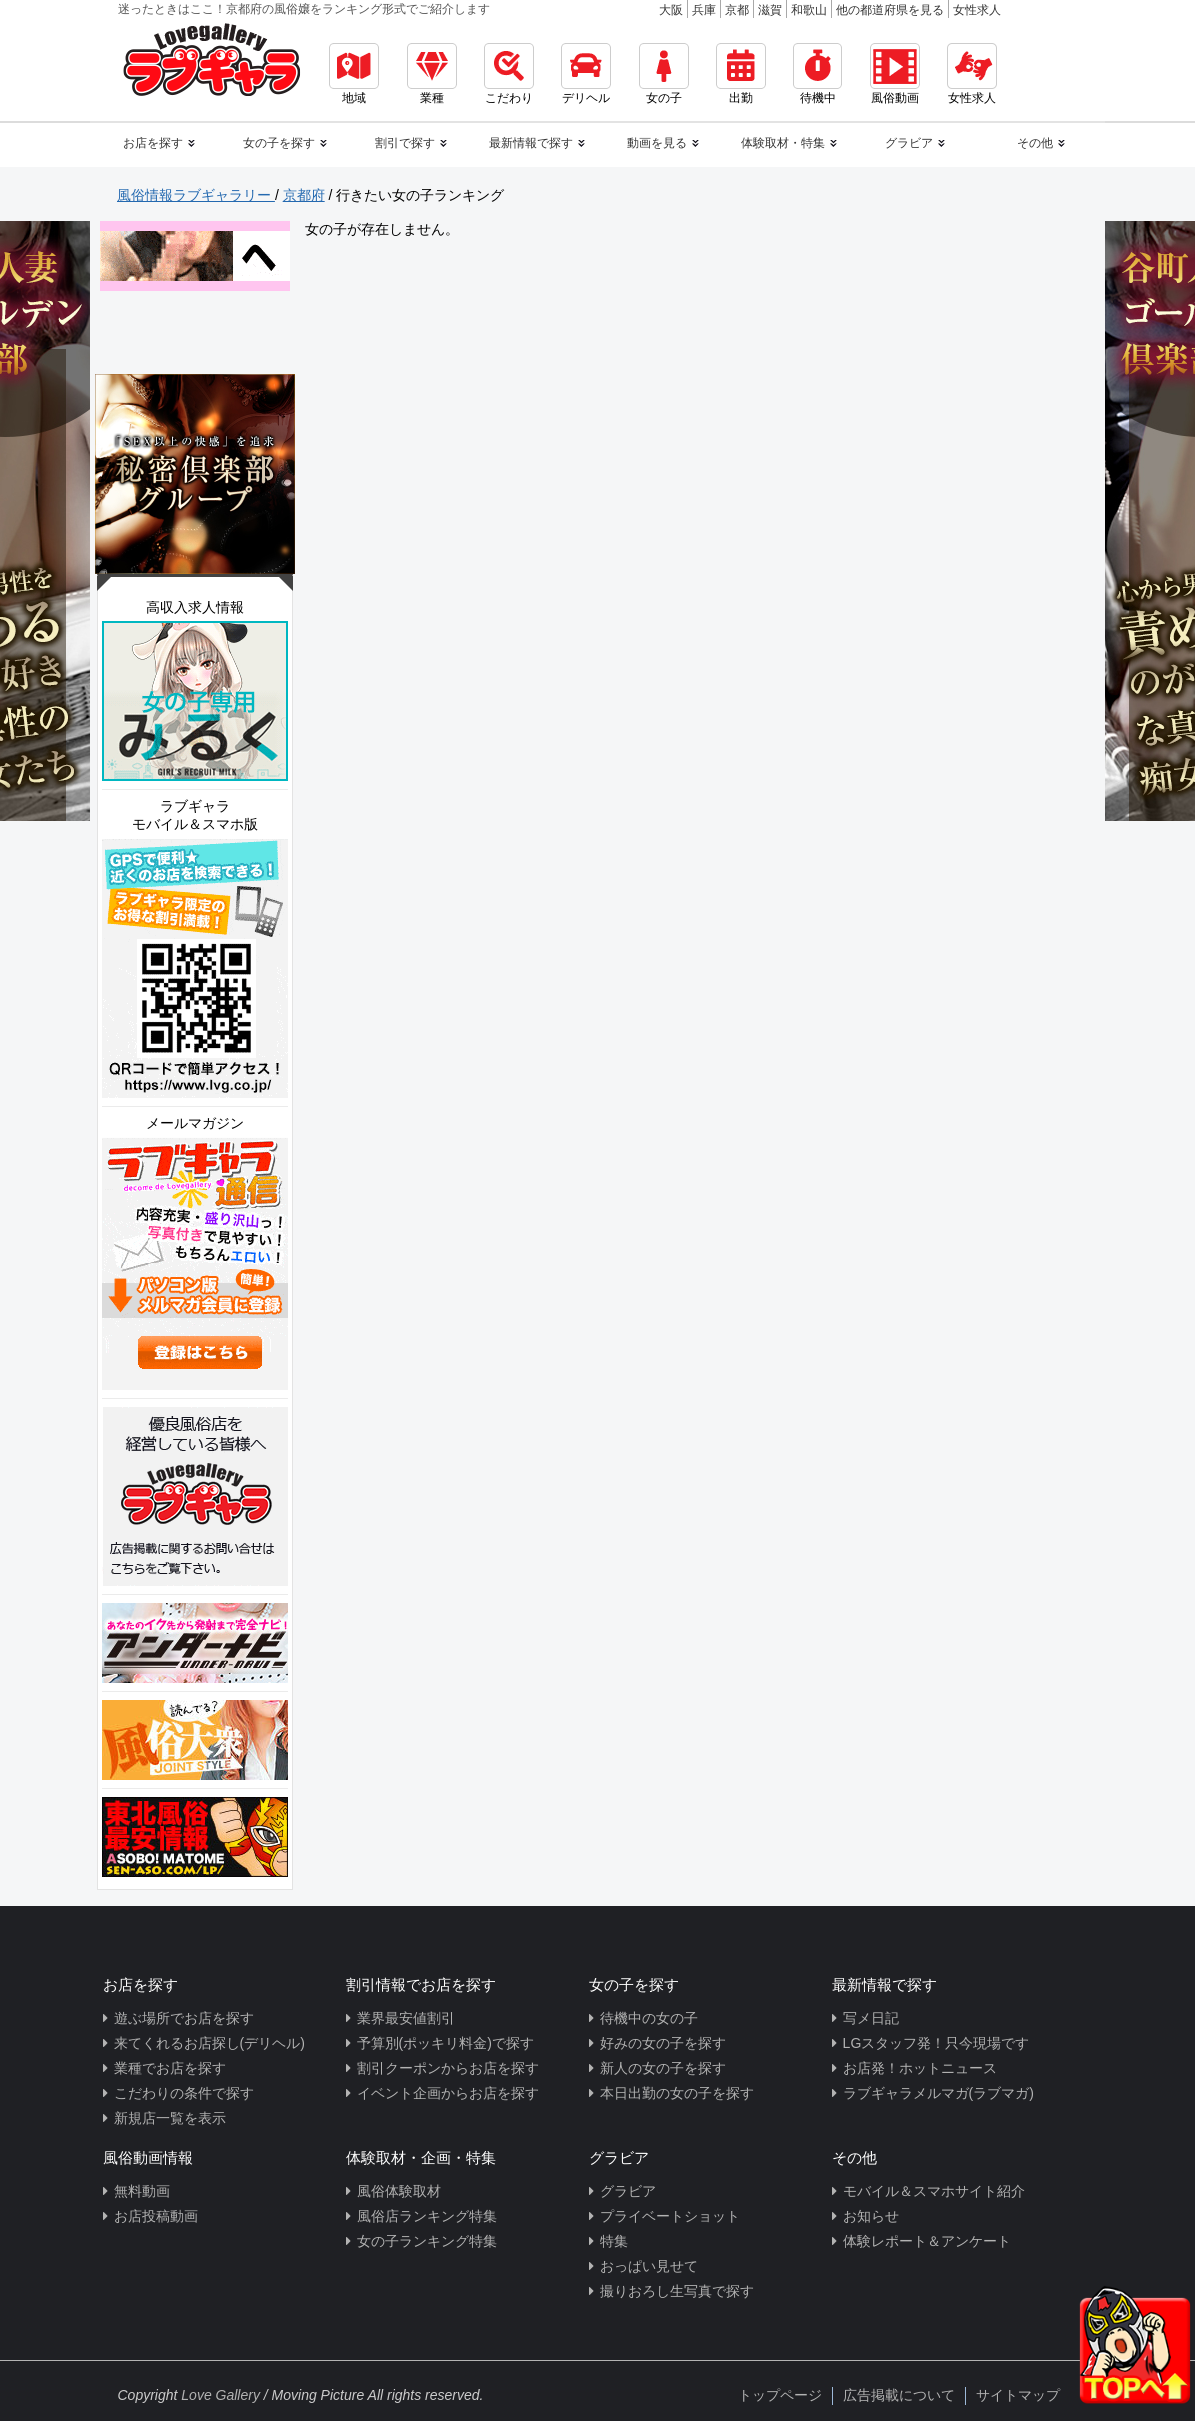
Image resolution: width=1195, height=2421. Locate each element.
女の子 (664, 74)
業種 (432, 74)
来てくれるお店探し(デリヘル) (209, 2043)
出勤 (741, 74)
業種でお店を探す (170, 2068)
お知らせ (871, 2216)
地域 (354, 74)
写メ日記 (871, 2018)
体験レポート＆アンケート (927, 2241)
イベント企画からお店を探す (448, 2093)
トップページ (780, 2395)
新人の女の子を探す (663, 2068)
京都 (737, 10)
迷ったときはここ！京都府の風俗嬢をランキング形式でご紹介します (304, 9)
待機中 (817, 74)
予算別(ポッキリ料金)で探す (445, 2043)
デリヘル (586, 74)
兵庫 (704, 10)
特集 (614, 2241)
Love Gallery (220, 2395)
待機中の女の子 (649, 2018)
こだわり (509, 74)
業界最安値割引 (406, 2018)
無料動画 (142, 2191)
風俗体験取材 (399, 2191)
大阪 (671, 10)
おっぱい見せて (649, 2266)
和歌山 (809, 10)
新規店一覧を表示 (170, 2118)
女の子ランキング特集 (427, 2241)
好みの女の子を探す (663, 2043)
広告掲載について (899, 2395)
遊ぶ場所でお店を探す (184, 2018)
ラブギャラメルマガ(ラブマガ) (938, 2093)
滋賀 (770, 10)
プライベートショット (670, 2216)
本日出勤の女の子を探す (677, 2093)
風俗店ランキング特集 (427, 2216)
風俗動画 (895, 74)
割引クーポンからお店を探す (448, 2068)
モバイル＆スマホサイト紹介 (934, 2191)
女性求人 (977, 10)
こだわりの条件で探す (184, 2093)
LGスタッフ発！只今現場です (936, 2043)
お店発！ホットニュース (920, 2068)
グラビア (628, 2191)
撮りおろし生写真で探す (677, 2291)
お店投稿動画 (156, 2216)
